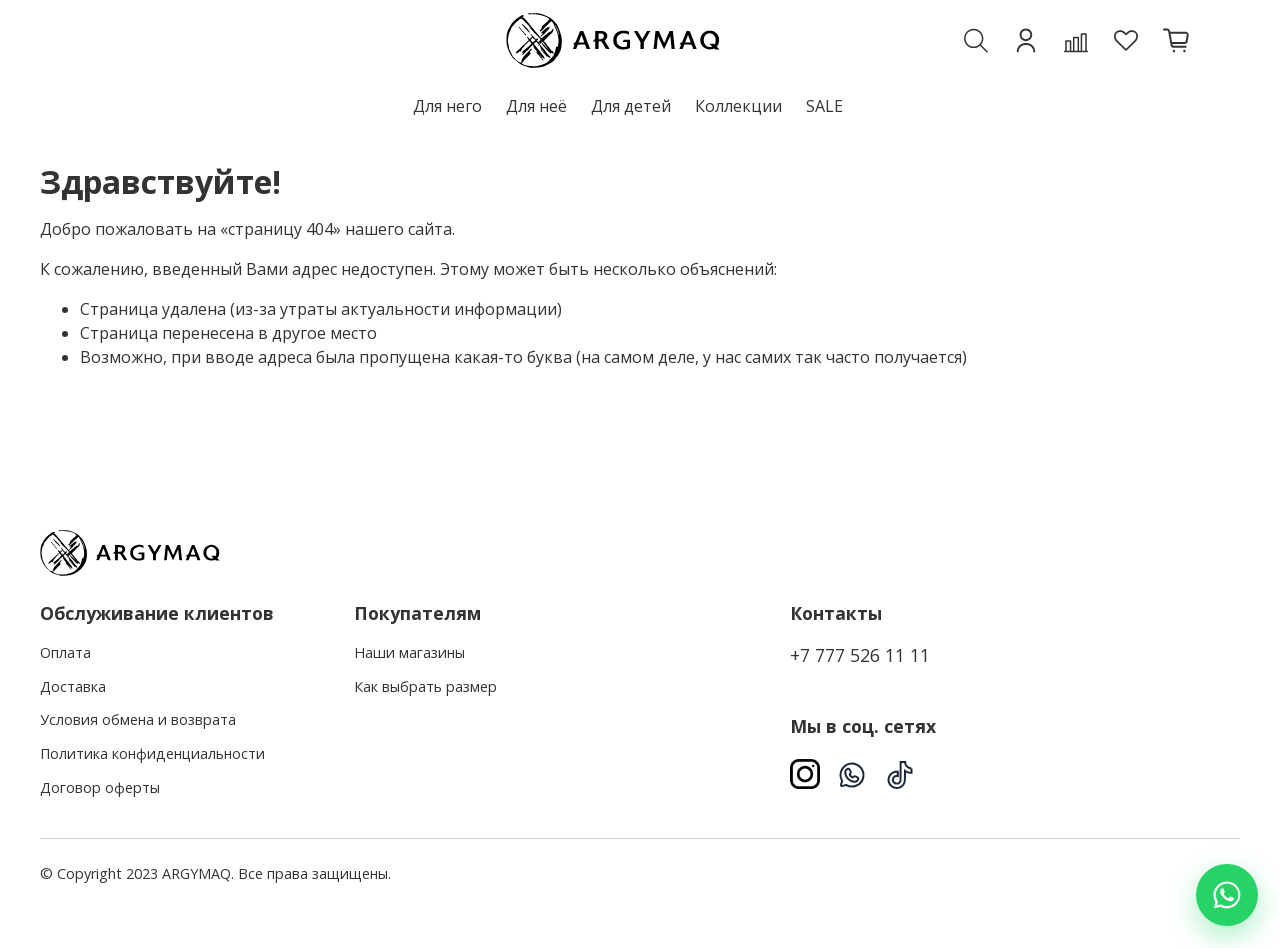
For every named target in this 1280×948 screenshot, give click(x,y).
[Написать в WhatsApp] (1227, 895)
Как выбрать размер (425, 686)
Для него (447, 106)
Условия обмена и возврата (138, 719)
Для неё (536, 106)
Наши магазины (409, 652)
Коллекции (738, 106)
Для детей (631, 106)
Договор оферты (100, 787)
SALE (824, 106)
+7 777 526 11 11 (860, 655)
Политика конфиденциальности (152, 753)
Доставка (73, 686)
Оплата (65, 652)
